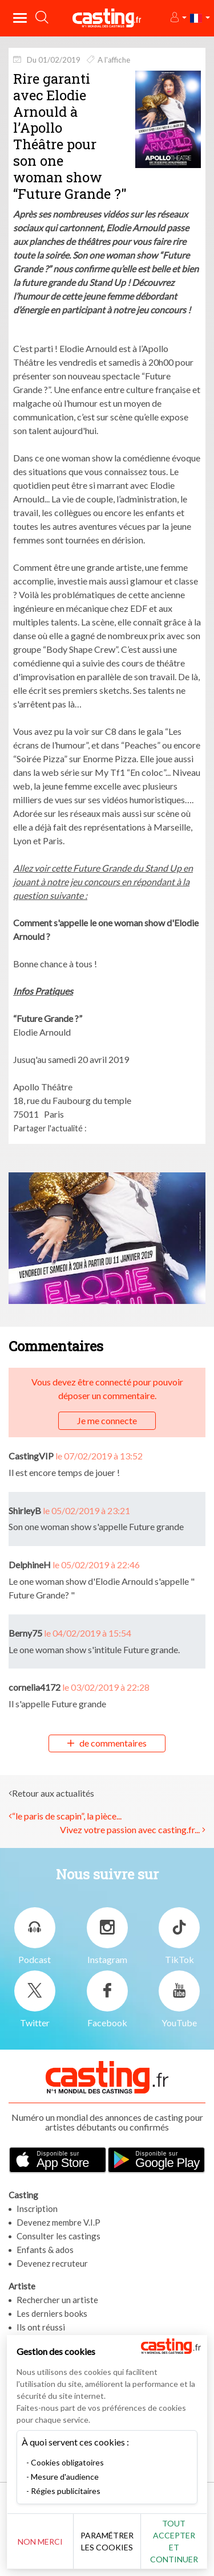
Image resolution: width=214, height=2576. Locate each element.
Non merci (40, 2541)
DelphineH (30, 1564)
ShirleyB (25, 1510)
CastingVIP (31, 1455)
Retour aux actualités (53, 1793)
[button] (177, 18)
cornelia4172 (34, 1687)
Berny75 (25, 1633)
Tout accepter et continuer (174, 2541)
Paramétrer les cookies (107, 2541)
